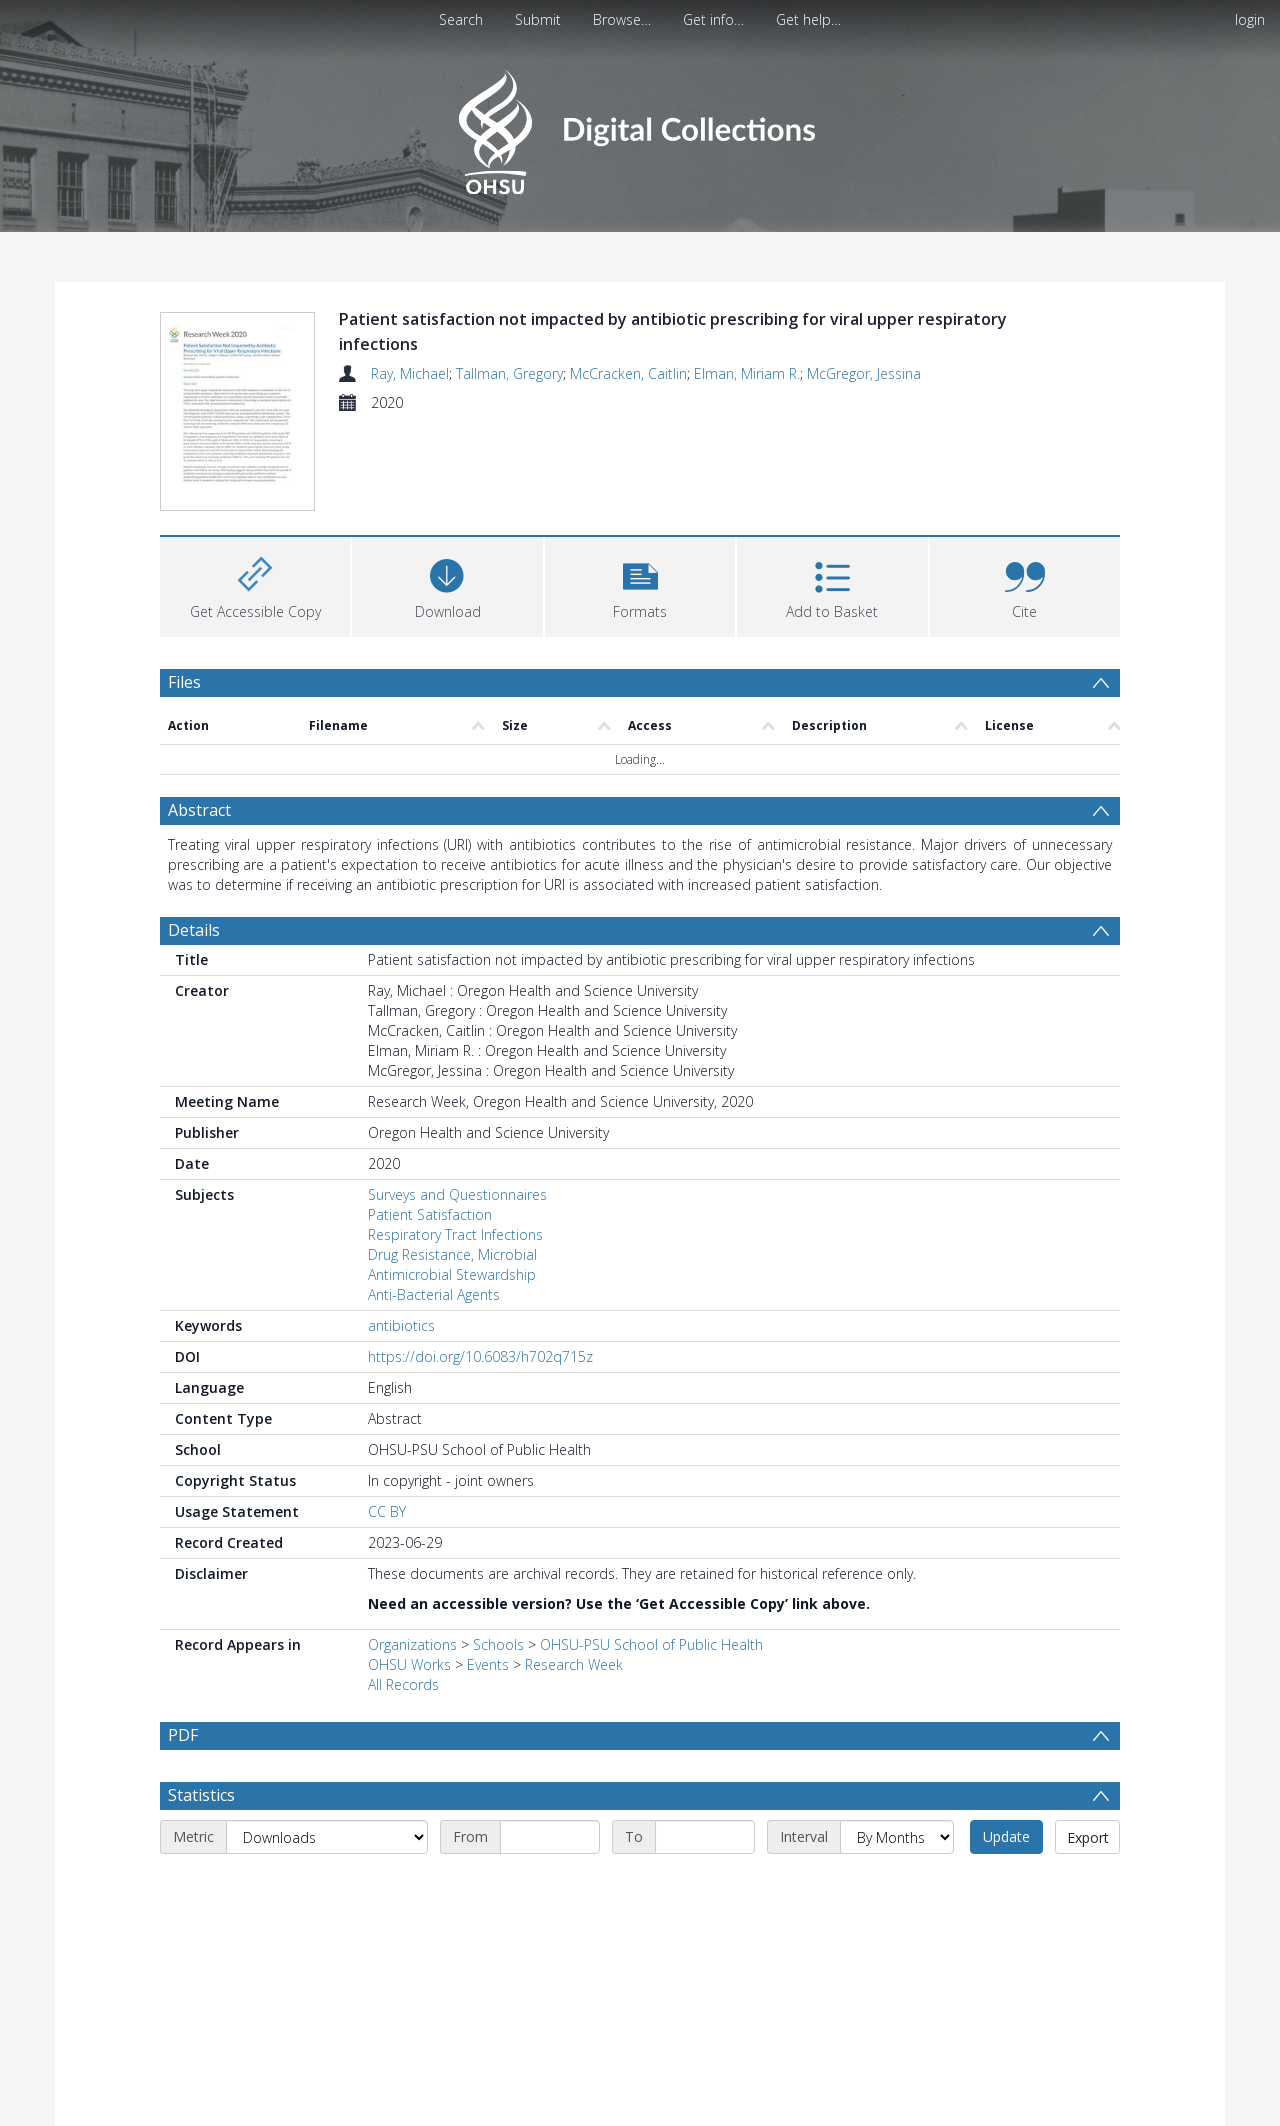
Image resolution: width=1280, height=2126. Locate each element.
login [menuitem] (1250, 19)
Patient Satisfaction (430, 1122)
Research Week (574, 1572)
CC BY (387, 1419)
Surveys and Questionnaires (457, 1102)
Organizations (412, 1552)
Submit (538, 19)
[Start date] (550, 1745)
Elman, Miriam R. (747, 373)
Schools (498, 1552)
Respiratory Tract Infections (455, 1142)
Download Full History (1039, 2107)
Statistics (201, 1703)
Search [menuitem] (461, 19)
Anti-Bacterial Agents (434, 1202)
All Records (403, 1592)
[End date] (705, 1745)
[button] (640, 492)
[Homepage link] (639, 126)
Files (184, 590)
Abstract (199, 718)
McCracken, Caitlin (628, 373)
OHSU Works (409, 1572)
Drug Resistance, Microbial (452, 1162)
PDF (183, 1643)
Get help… (808, 19)
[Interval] (897, 1745)
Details (194, 838)
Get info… (713, 19)
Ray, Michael (410, 373)
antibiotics (401, 1233)
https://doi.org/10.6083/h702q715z (480, 1264)
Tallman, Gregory (509, 373)
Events (488, 1572)
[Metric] (327, 1745)
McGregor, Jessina (864, 373)
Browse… (622, 19)
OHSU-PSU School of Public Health (651, 1552)
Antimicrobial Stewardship (452, 1182)
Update (1006, 1744)
